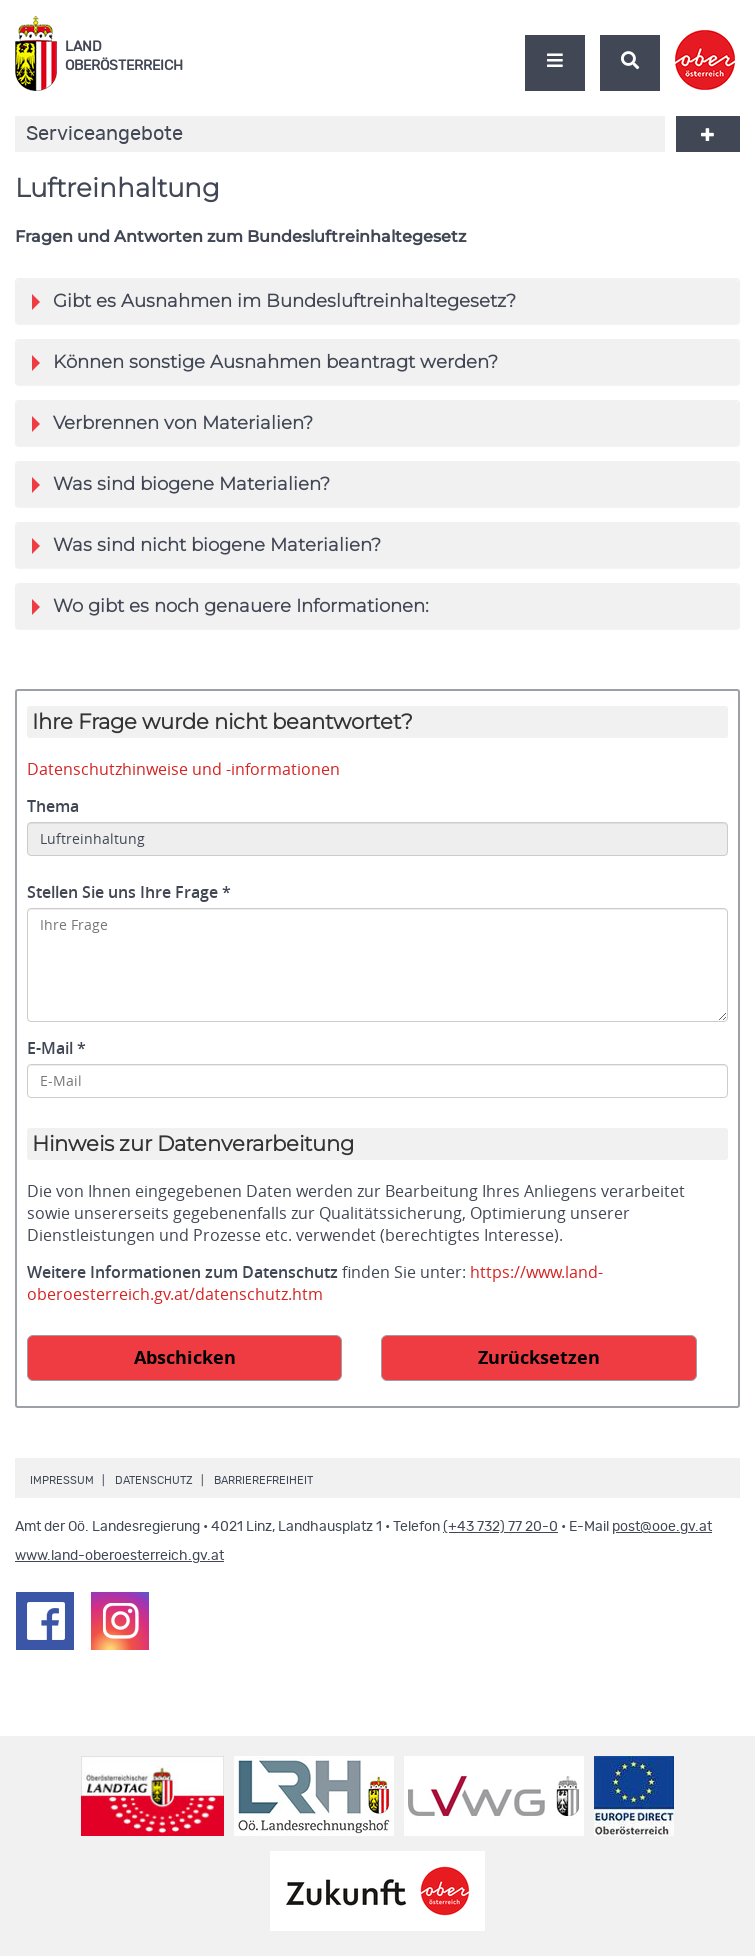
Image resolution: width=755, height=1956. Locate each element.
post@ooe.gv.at (662, 1527)
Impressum (62, 1480)
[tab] (377, 301)
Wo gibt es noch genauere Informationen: (230, 606)
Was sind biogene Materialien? (181, 484)
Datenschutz (154, 1480)
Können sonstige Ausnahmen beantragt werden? (265, 362)
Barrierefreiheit (263, 1480)
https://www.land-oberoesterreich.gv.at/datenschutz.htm (315, 1283)
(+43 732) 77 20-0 (500, 1527)
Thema (53, 806)
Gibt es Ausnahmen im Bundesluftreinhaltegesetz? (274, 301)
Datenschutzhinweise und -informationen (183, 769)
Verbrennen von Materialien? (172, 423)
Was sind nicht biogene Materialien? (206, 545)
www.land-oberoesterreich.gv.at (119, 1556)
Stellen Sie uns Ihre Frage (129, 892)
